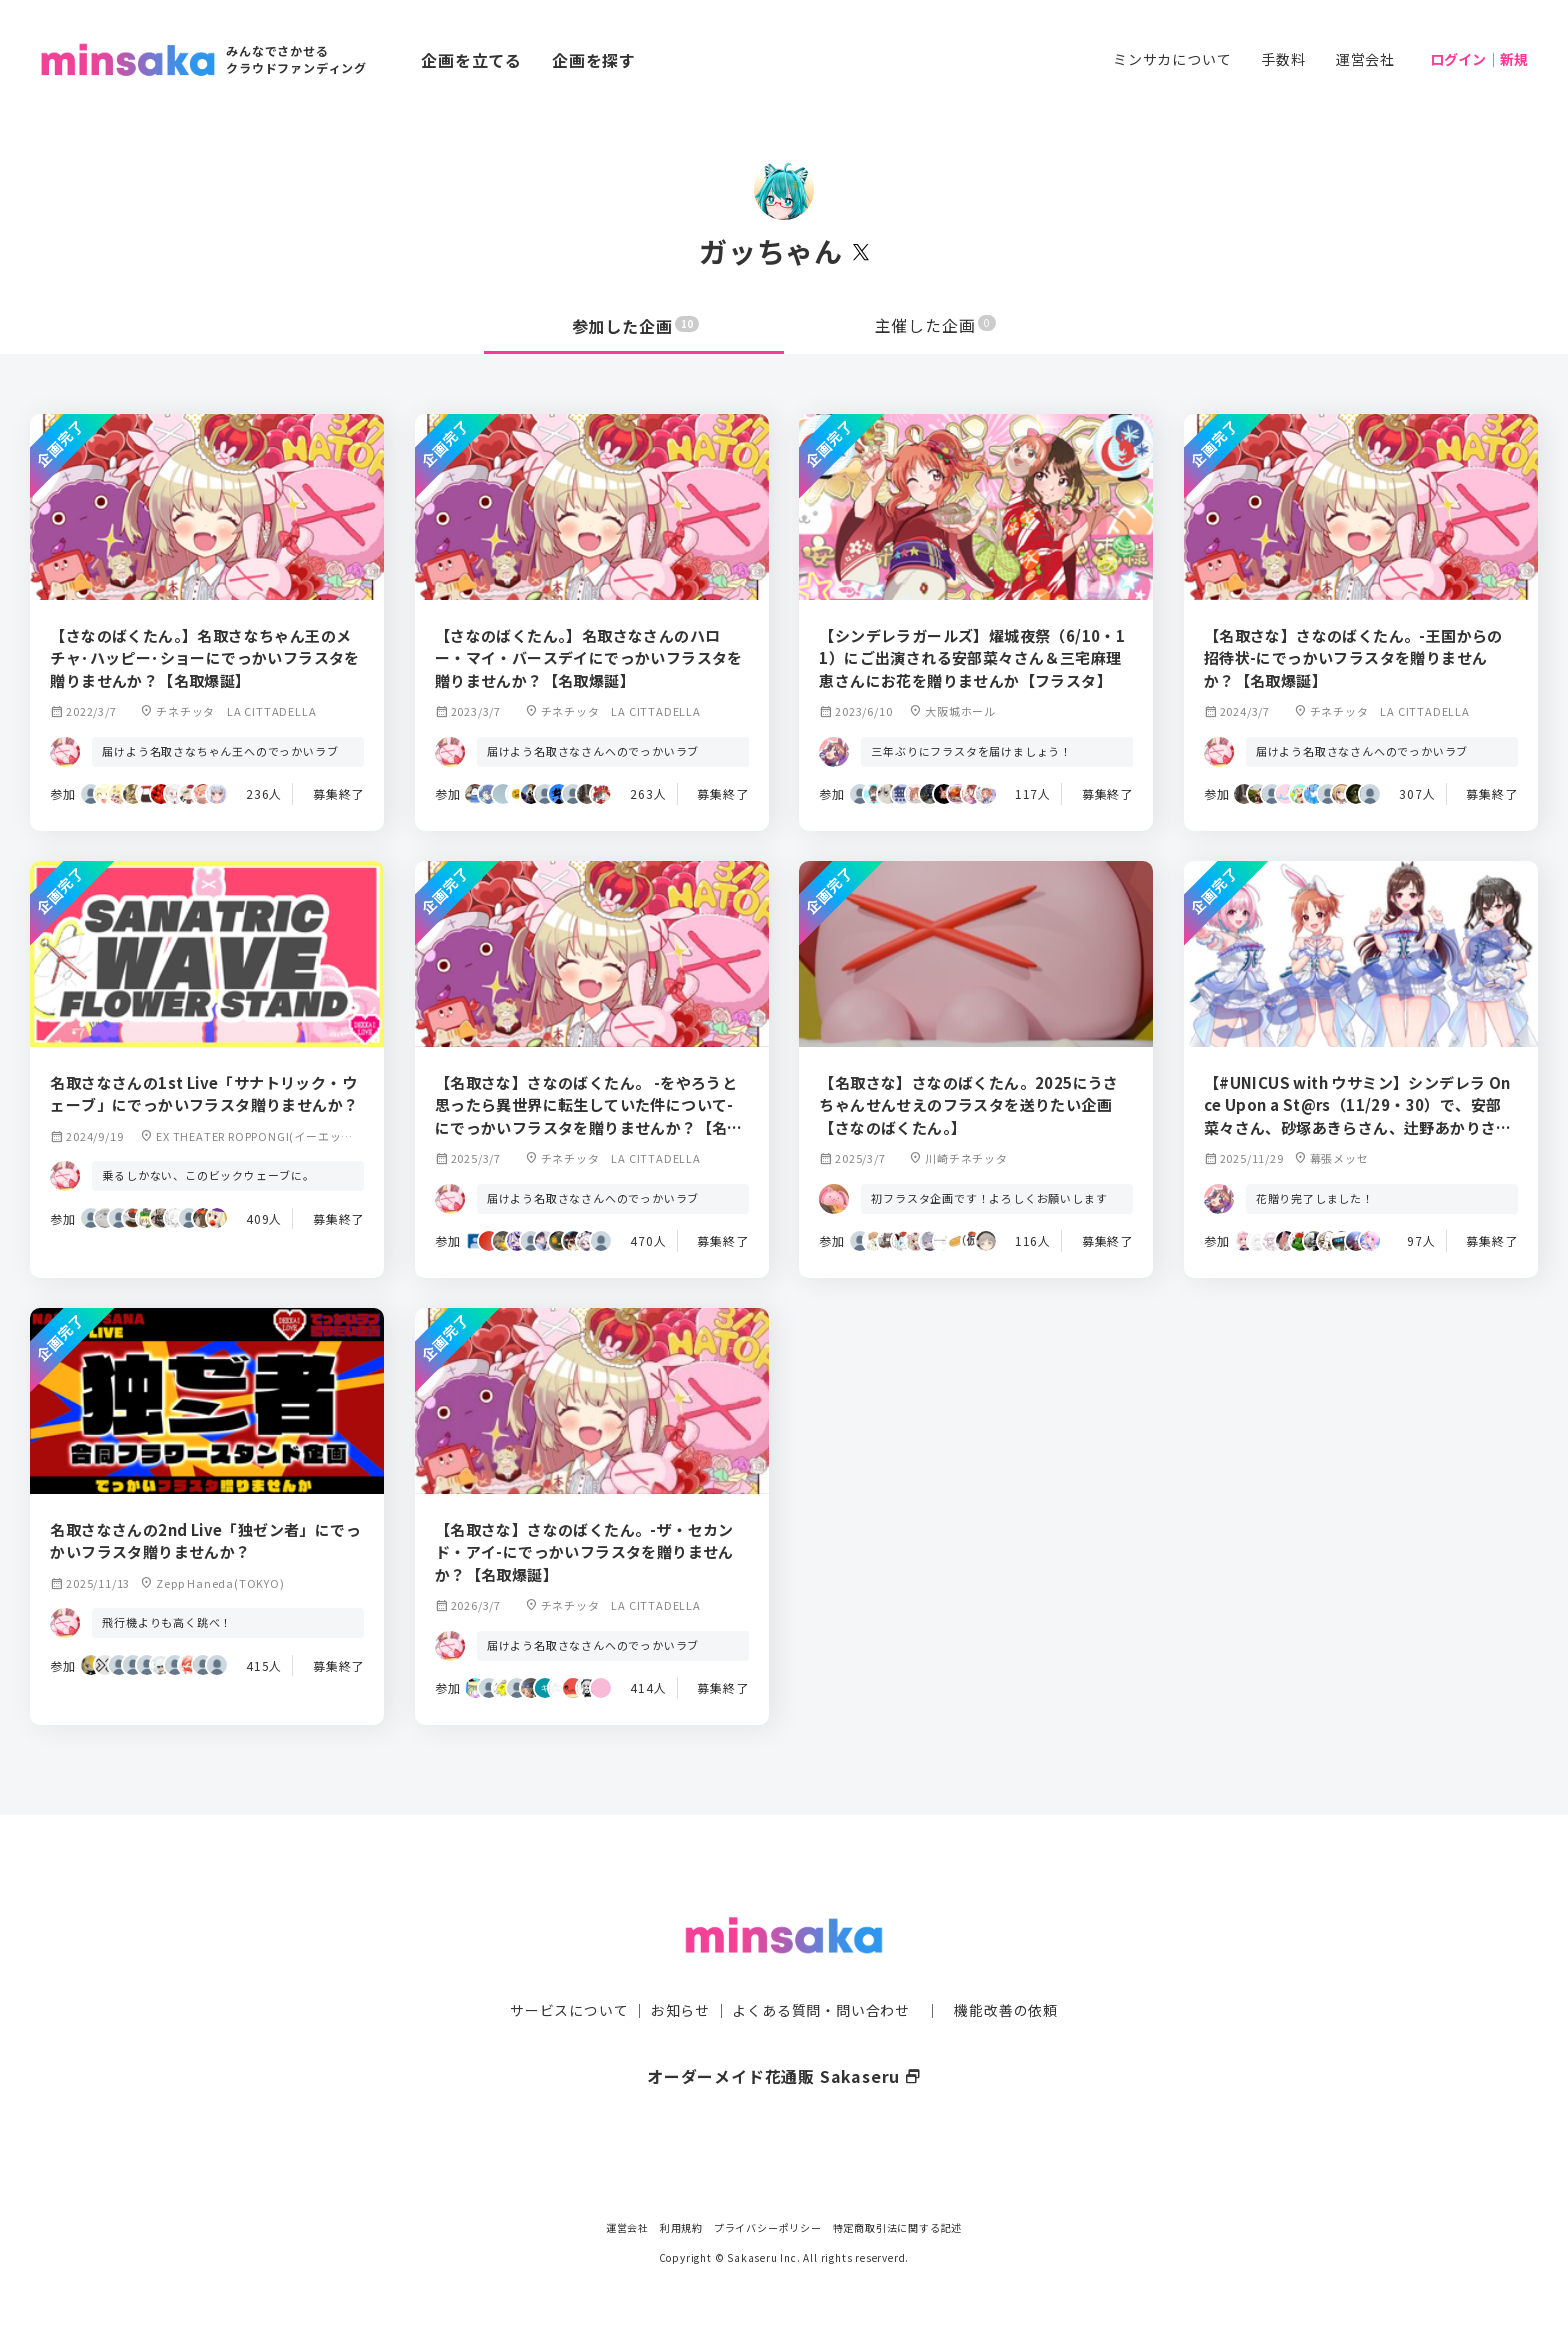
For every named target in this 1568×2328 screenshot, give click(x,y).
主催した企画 (936, 326)
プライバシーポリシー (768, 2227)
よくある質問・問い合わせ (821, 1972)
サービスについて (569, 1972)
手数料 (1283, 59)
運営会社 (1365, 59)
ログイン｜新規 (1479, 59)
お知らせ (680, 1972)
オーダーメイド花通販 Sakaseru (784, 2037)
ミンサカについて (1172, 59)
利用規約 (681, 2227)
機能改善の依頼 (1006, 1972)
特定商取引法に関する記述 (898, 2227)
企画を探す (594, 60)
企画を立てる (471, 60)
